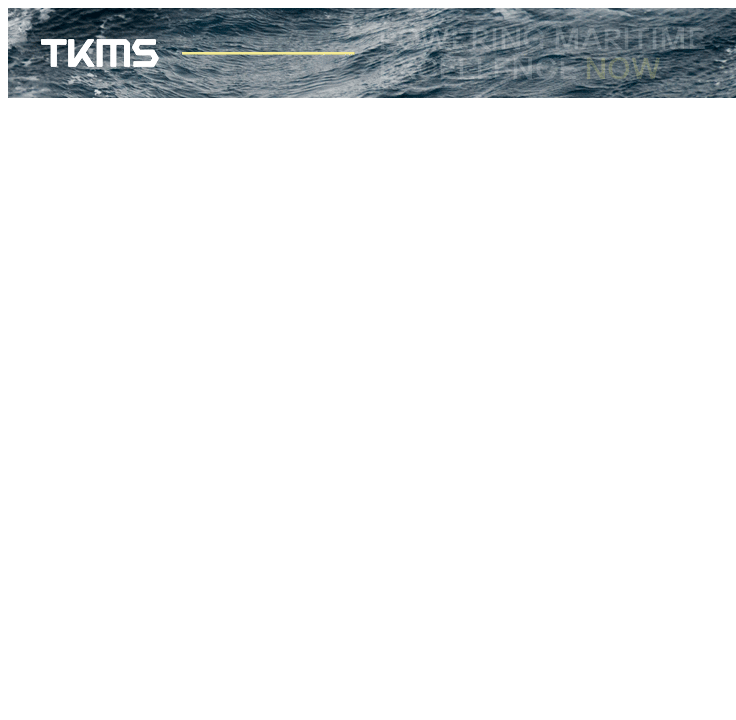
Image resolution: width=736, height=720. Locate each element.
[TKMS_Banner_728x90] (372, 92)
